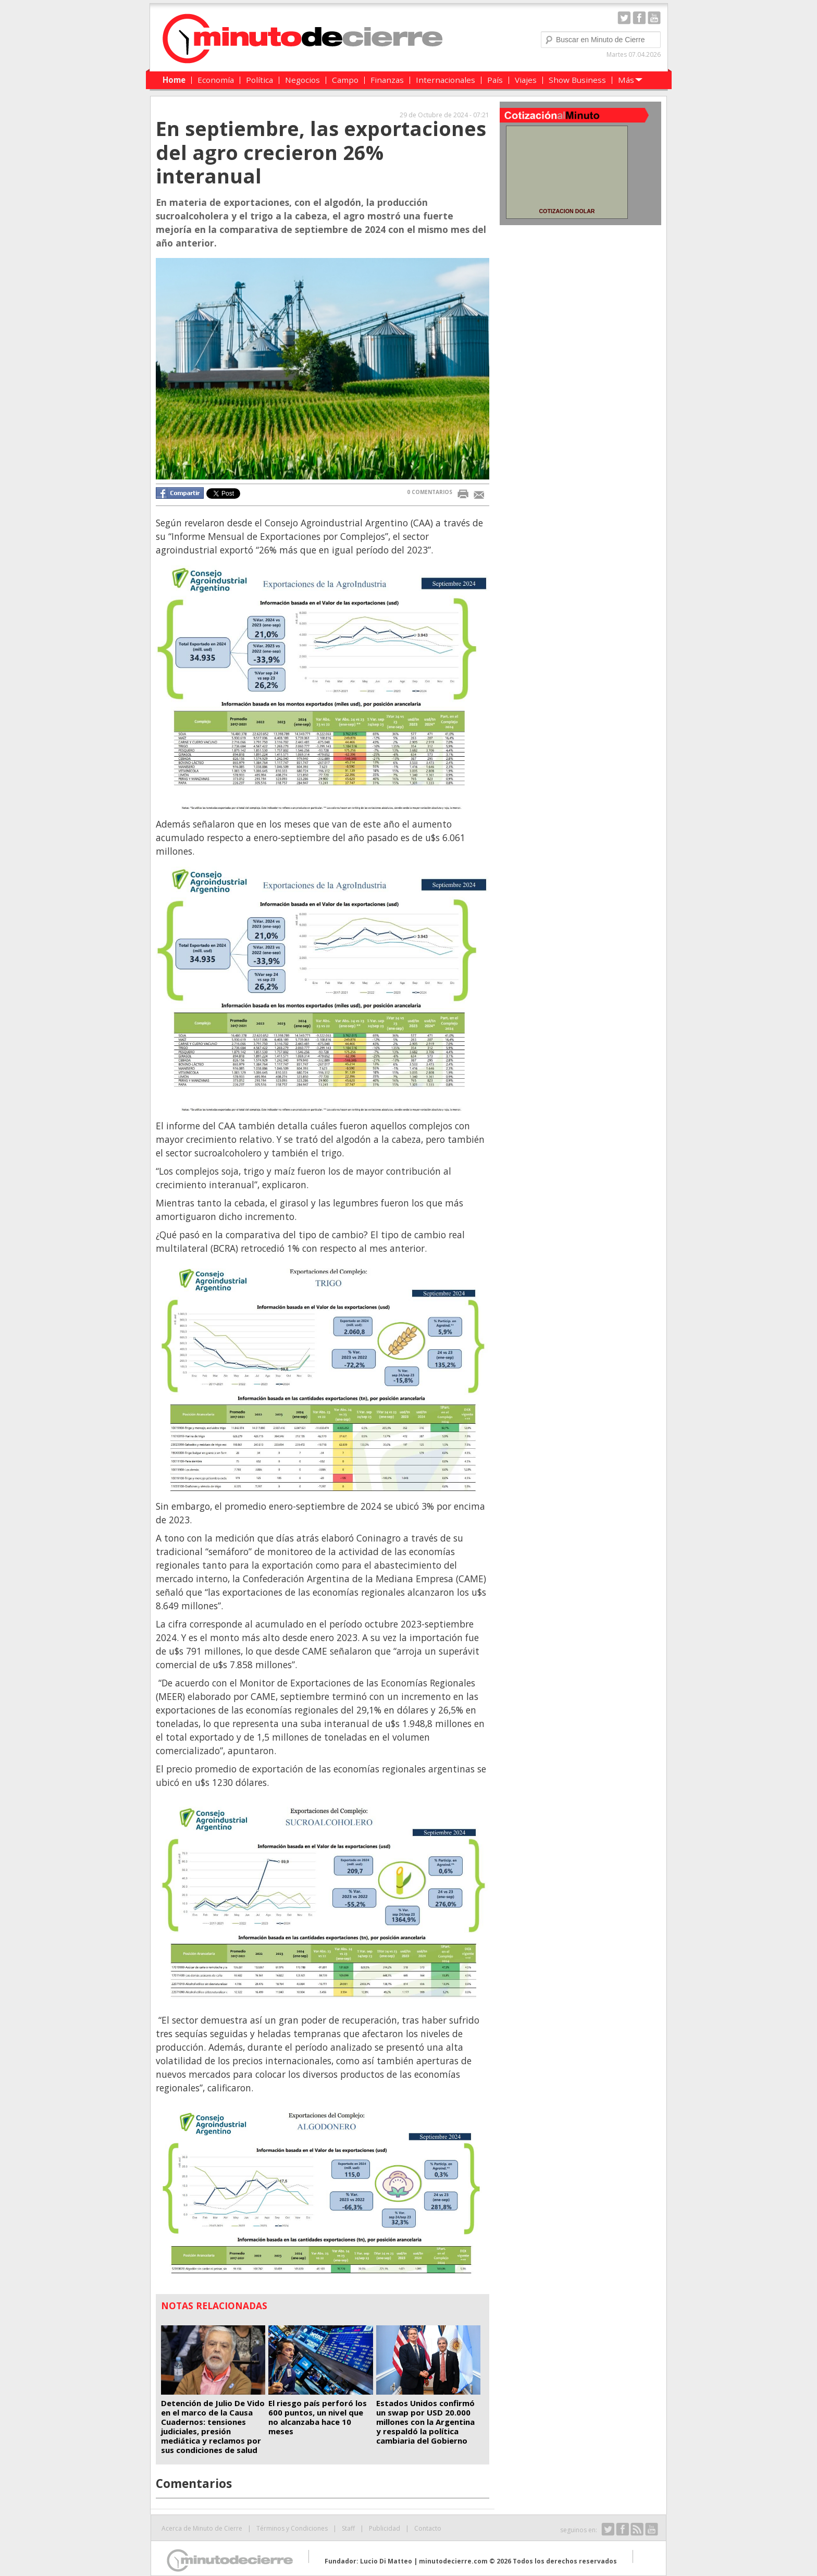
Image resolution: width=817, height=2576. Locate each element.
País (495, 80)
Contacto (427, 2528)
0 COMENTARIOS (429, 492)
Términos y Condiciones (292, 2528)
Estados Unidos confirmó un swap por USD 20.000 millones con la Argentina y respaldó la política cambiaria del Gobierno (425, 2422)
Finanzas (387, 80)
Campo (345, 80)
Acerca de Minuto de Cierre (202, 2528)
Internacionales (445, 80)
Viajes (526, 80)
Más (626, 80)
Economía (215, 80)
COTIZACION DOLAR (567, 211)
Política (259, 80)
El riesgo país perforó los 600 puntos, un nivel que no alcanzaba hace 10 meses (317, 2417)
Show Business (577, 80)
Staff (348, 2528)
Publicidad (384, 2528)
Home (174, 80)
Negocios (302, 80)
